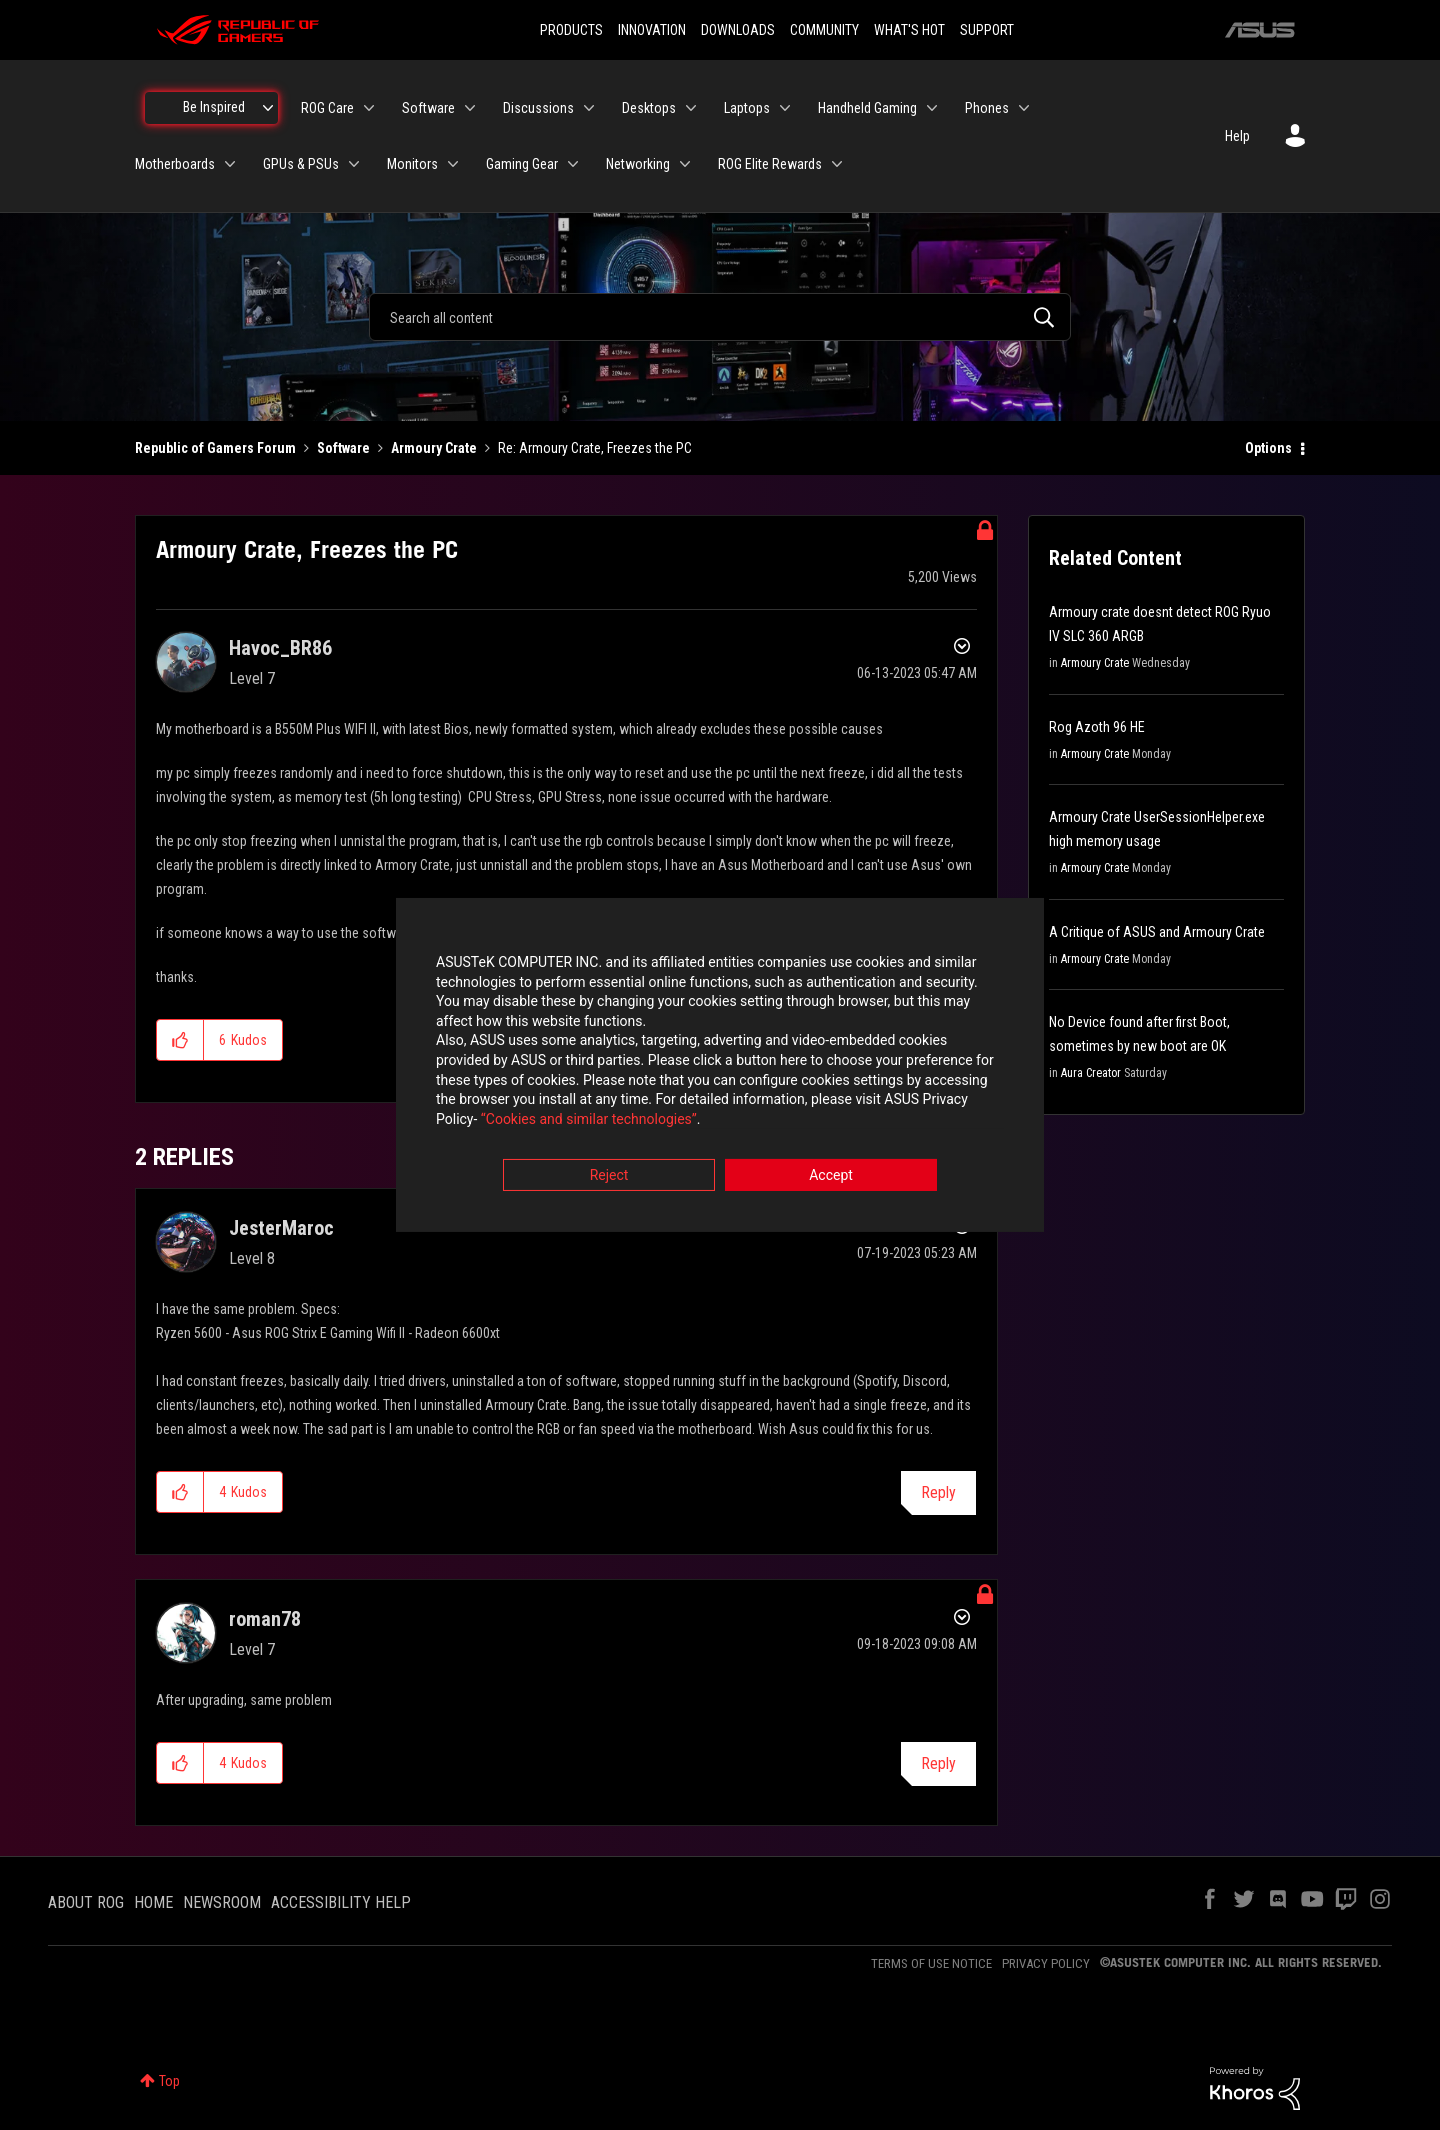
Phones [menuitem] (987, 108)
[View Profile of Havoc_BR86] (280, 648)
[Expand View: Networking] (685, 164)
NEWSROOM (222, 1902)
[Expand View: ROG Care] (369, 108)
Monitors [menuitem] (412, 164)
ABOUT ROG (86, 1902)
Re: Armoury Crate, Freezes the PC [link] (595, 448)
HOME (153, 1902)
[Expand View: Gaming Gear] (573, 164)
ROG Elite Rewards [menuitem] (770, 164)
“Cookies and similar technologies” (589, 1119)
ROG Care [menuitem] (327, 108)
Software (343, 448)
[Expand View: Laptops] (785, 108)
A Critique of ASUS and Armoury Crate (1157, 932)
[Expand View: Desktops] (691, 108)
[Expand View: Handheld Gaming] (932, 108)
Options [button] (1268, 448)
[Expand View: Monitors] (453, 164)
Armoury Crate (434, 448)
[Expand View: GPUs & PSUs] (354, 164)
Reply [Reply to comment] (938, 1492)
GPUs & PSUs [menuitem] (301, 164)
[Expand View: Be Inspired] (268, 108)
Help (1237, 136)
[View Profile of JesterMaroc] (281, 1228)
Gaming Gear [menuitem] (522, 164)
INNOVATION (652, 30)
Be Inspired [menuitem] (214, 107)
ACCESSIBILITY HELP (341, 1902)
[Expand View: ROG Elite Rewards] (837, 164)
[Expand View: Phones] (1024, 108)
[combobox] (720, 317)
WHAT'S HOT (909, 30)
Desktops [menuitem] (649, 108)
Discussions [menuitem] (538, 108)
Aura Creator (1091, 1073)
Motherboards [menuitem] (175, 164)
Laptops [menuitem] (747, 108)
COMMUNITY (824, 30)
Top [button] (169, 2081)
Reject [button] (609, 1176)
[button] (180, 1040)
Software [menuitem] (428, 108)
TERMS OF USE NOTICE (931, 1963)
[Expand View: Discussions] (589, 108)
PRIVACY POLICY (1046, 1963)
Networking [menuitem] (638, 164)
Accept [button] (831, 1176)
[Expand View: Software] (470, 108)
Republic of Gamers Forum (215, 448)
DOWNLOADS (738, 30)
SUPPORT (987, 30)
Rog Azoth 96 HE (1097, 727)
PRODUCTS (571, 30)
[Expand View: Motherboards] (230, 164)
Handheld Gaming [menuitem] (867, 108)
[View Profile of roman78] (265, 1619)
